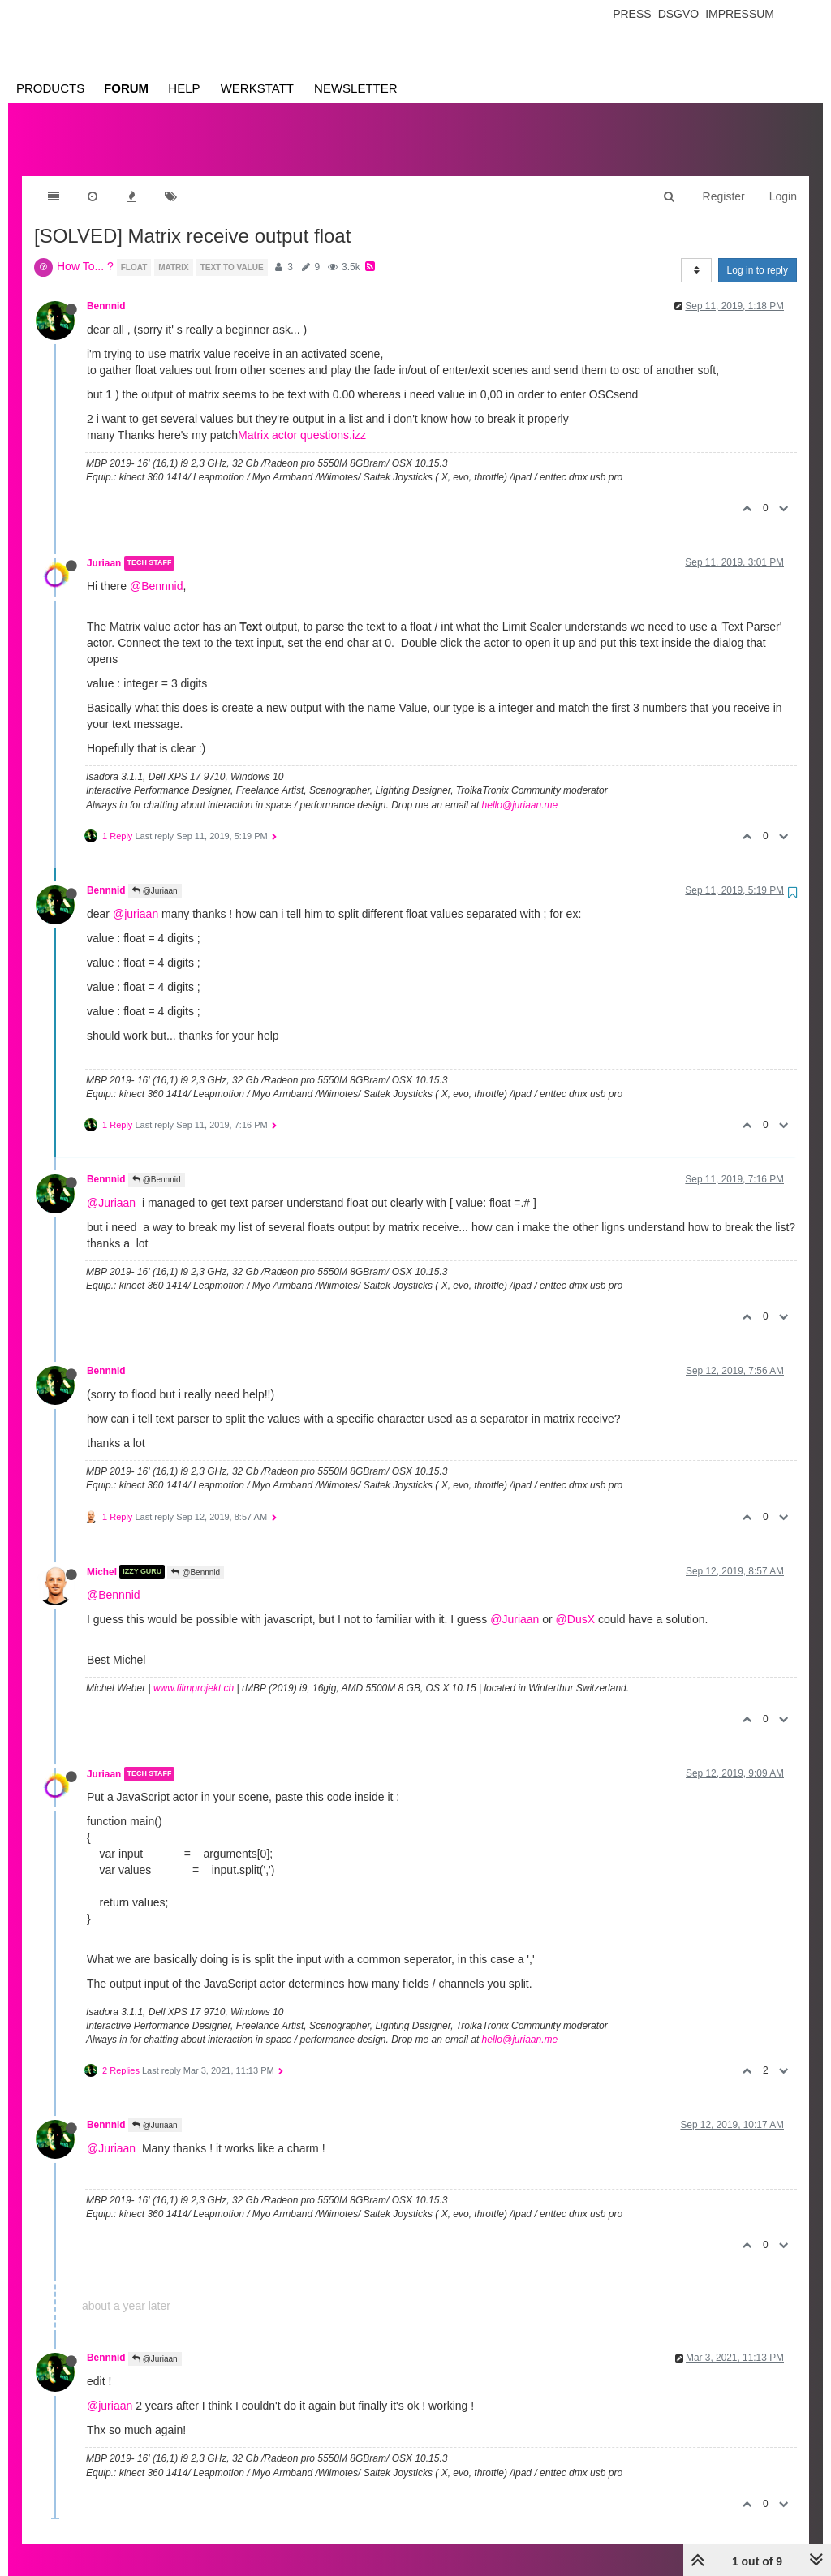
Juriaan (104, 547)
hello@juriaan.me (520, 789)
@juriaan (135, 897)
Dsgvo (679, 13)
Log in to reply (757, 254)
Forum (126, 88)
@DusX (575, 1602)
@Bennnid (156, 569)
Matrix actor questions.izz (302, 418)
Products (50, 88)
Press (632, 13)
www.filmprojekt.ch (193, 1672)
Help (184, 88)
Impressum (739, 13)
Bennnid (106, 289)
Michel (102, 1555)
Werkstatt (257, 88)
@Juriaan (155, 874)
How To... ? (85, 249)
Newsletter (356, 88)
